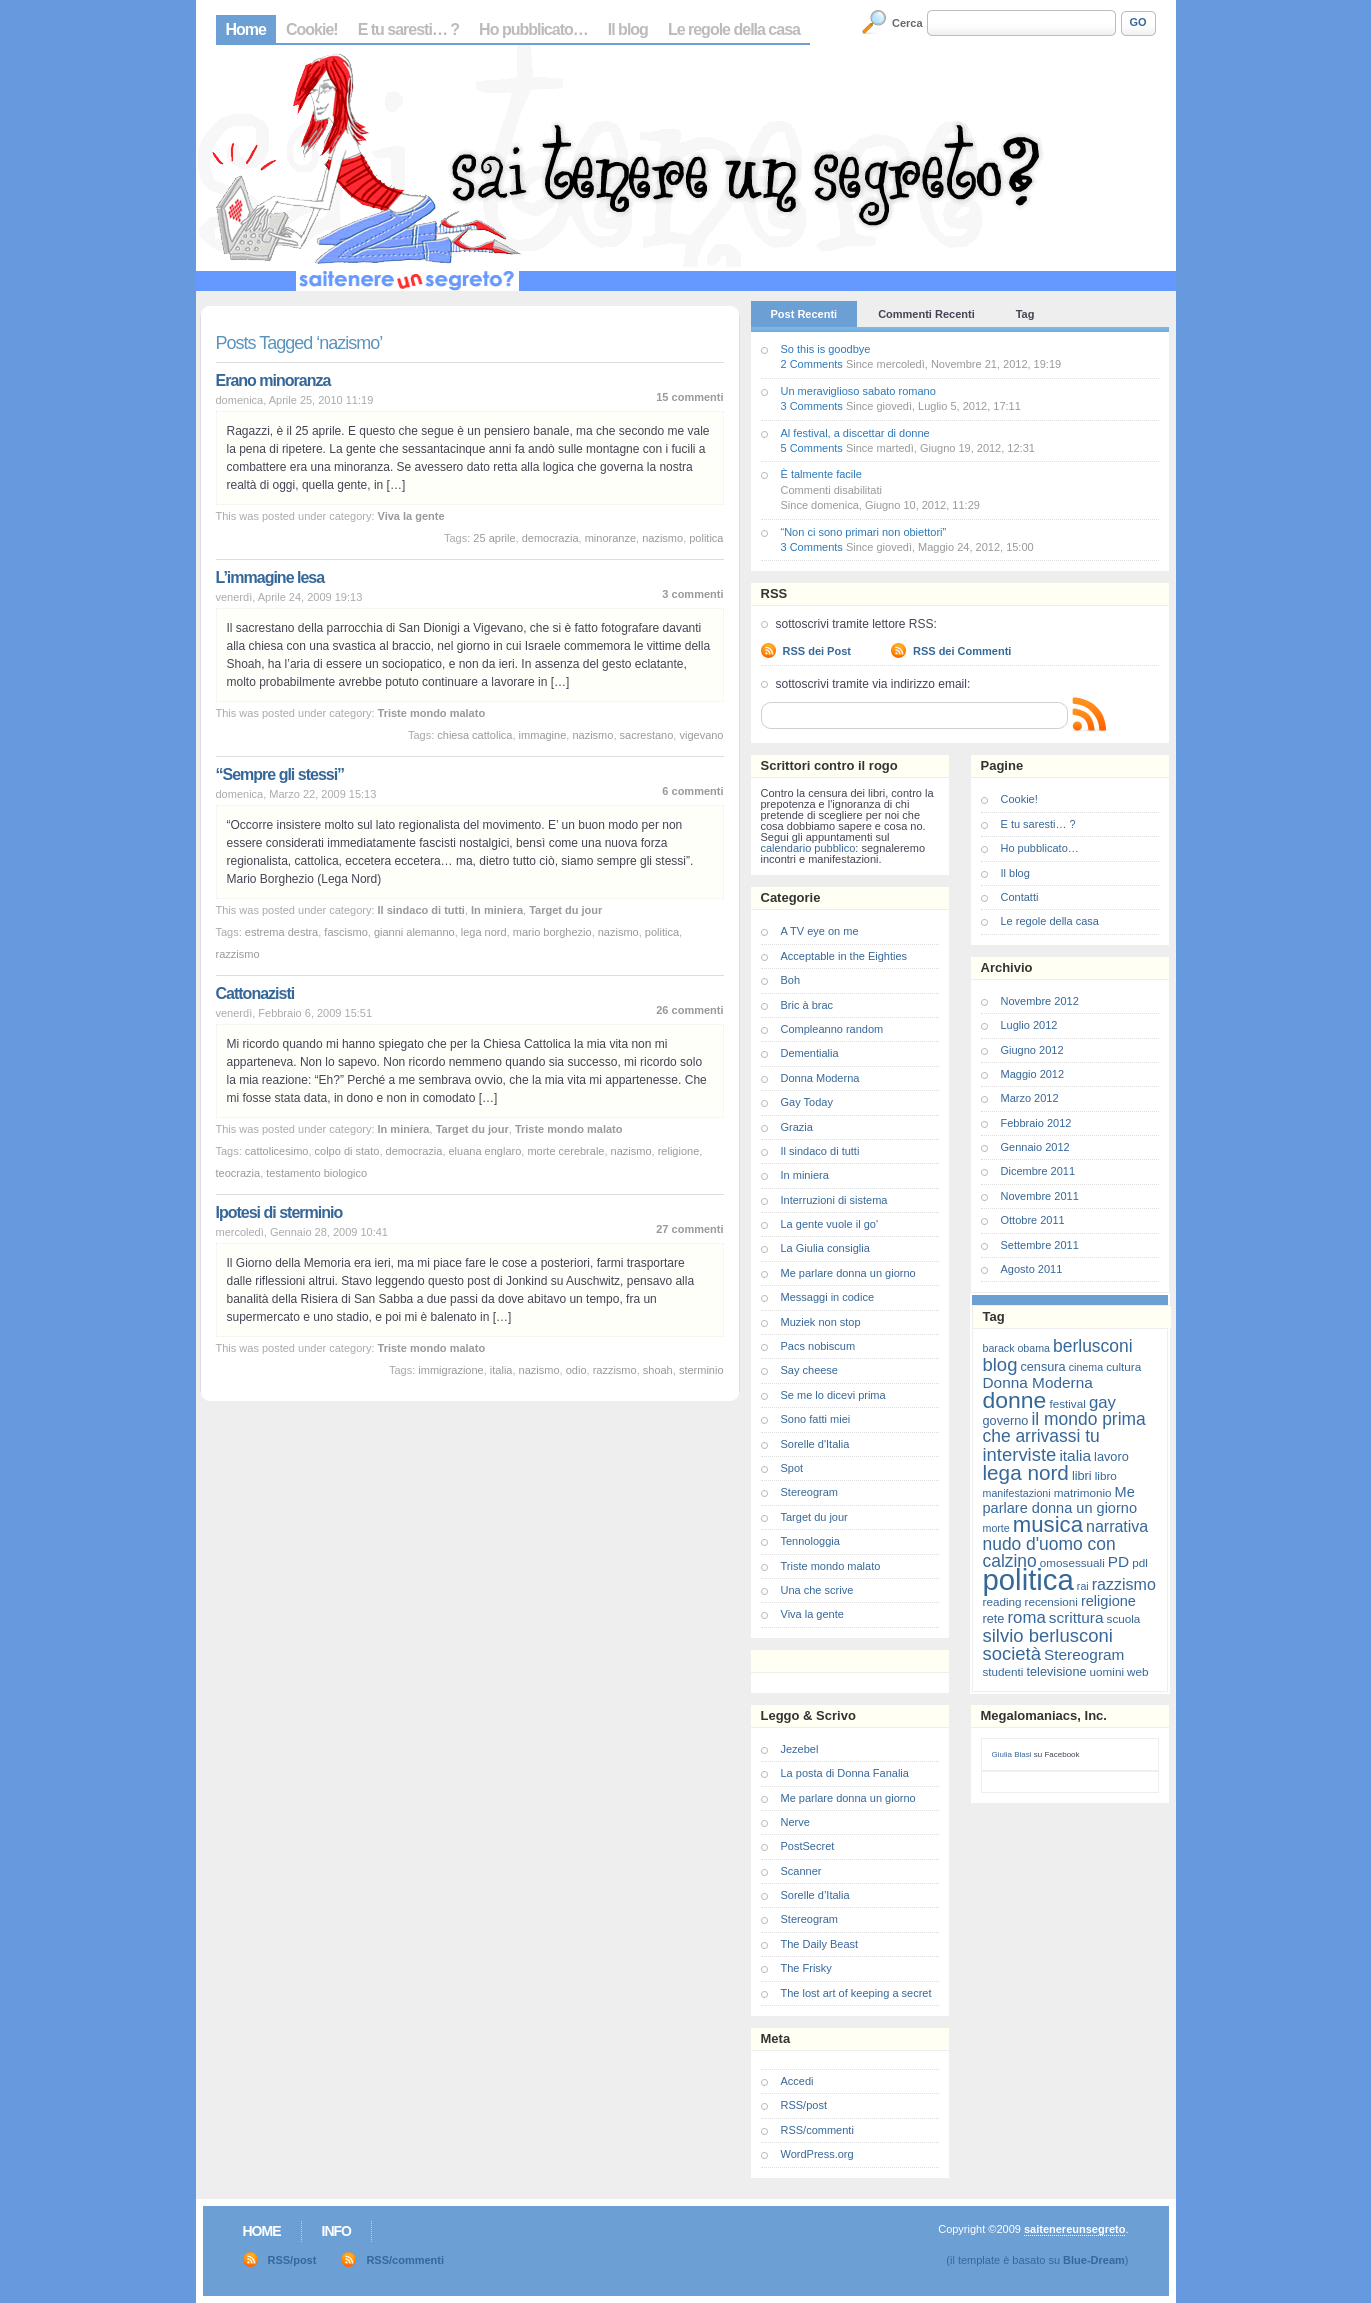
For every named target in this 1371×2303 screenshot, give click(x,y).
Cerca (907, 23)
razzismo (238, 954)
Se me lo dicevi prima (833, 1395)
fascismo (345, 932)
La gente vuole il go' (830, 1224)
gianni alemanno (414, 932)
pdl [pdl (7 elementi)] (1140, 1562)
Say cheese (809, 1370)
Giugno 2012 (1032, 1050)
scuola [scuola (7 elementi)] (1124, 1618)
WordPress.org (817, 2154)
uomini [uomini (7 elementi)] (1107, 1671)
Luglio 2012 (1029, 1025)
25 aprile (494, 538)
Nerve (795, 1822)
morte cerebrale (565, 1151)
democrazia (550, 538)
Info (336, 2231)
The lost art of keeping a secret (856, 1993)
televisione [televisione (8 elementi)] (1057, 1671)
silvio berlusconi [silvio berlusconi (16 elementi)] (1048, 1635)
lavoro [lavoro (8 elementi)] (1111, 1456)
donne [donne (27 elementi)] (1015, 1400)
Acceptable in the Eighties (844, 956)
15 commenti (689, 397)
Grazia (797, 1127)
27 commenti (689, 1229)
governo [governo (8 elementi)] (1006, 1420)
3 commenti (692, 594)
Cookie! (312, 29)
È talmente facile (821, 474)
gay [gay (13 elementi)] (1102, 1402)
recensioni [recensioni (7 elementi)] (1051, 1601)
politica (706, 538)
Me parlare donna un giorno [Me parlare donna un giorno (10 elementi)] (1060, 1500)
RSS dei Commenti (962, 651)
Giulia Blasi (1012, 1754)
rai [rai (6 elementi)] (1083, 1586)
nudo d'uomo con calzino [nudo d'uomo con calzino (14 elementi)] (1049, 1552)
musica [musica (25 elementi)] (1048, 1524)
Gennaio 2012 (1035, 1147)
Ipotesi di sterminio (279, 1212)
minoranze (610, 538)
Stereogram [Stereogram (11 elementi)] (1084, 1654)
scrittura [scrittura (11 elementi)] (1076, 1617)
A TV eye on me (820, 931)
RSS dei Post (817, 651)
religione (679, 1151)
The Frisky (806, 1968)
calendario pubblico (808, 848)
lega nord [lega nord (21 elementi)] (1026, 1472)
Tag (1025, 314)
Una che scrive (817, 1590)
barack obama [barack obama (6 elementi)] (1017, 1348)
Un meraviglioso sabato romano (858, 391)
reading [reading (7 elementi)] (1002, 1601)
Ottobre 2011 (1033, 1220)
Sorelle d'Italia (815, 1444)
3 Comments (812, 406)
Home (246, 29)
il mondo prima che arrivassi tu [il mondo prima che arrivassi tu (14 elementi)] (1064, 1427)
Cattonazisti (255, 993)
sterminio (701, 1370)
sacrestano (647, 735)
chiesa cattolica (474, 735)
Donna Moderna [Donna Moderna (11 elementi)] (1038, 1382)
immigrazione (450, 1370)
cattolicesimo (277, 1151)
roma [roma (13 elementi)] (1026, 1617)
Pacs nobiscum (818, 1346)
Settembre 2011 (1040, 1245)
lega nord (484, 932)
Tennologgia (810, 1541)
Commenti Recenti (926, 314)
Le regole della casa (734, 29)
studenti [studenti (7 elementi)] (1003, 1671)
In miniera (497, 910)
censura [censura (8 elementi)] (1042, 1366)
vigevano (701, 735)
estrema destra (281, 932)
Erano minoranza (273, 380)
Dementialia (810, 1053)
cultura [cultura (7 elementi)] (1123, 1366)
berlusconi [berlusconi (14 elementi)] (1092, 1346)
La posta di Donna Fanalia (845, 1773)
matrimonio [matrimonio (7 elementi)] (1083, 1492)
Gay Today (807, 1102)
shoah (658, 1370)
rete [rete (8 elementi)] (994, 1618)
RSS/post (804, 2105)
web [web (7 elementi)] (1137, 1671)
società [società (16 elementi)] (1012, 1653)
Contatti (1020, 897)
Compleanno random (832, 1029)
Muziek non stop (821, 1322)
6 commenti (692, 791)
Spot (792, 1468)
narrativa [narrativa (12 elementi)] (1117, 1526)
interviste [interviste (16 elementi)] (1020, 1454)
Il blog (628, 29)
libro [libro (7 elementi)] (1106, 1475)
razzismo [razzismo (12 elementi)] (1124, 1584)
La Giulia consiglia (825, 1248)
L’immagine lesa (270, 577)
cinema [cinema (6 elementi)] (1086, 1367)
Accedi (797, 2081)
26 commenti (689, 1010)
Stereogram (809, 1492)
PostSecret (808, 1846)
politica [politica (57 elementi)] (1028, 1579)
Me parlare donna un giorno (848, 1273)
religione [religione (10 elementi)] (1108, 1601)
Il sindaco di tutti (421, 910)
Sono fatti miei (816, 1419)
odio (576, 1370)
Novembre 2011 (1040, 1196)
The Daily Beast (820, 1944)
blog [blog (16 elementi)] (1000, 1364)
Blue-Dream (1094, 2260)
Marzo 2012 (1030, 1098)
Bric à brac (807, 1005)
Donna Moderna (820, 1078)
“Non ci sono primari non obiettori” (864, 532)
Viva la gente (411, 516)
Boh (791, 980)
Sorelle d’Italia (815, 1895)
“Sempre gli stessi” (280, 774)
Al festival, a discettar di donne (855, 433)
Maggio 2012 (1033, 1074)
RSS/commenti (817, 2130)
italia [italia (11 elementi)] (1075, 1455)
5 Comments (812, 448)
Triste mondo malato (432, 713)
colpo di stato (347, 1151)
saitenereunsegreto (1074, 2229)
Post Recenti (804, 314)
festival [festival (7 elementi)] (1067, 1403)
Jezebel (800, 1749)
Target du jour (565, 910)
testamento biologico (316, 1173)
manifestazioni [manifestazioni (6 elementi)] (1017, 1493)
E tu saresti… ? (408, 29)
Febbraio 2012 (1036, 1123)
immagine (543, 735)
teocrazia (238, 1173)
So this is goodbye (826, 349)
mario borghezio (552, 932)
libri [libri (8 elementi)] (1082, 1475)
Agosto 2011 (1032, 1269)
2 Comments (812, 364)
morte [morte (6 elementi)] (996, 1528)
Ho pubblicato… (533, 29)
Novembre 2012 (1040, 1001)
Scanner (801, 1871)
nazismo (662, 538)
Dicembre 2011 (1038, 1171)
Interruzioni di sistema (834, 1200)
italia (501, 1370)
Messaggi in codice (828, 1297)
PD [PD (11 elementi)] (1118, 1561)
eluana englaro (485, 1151)
